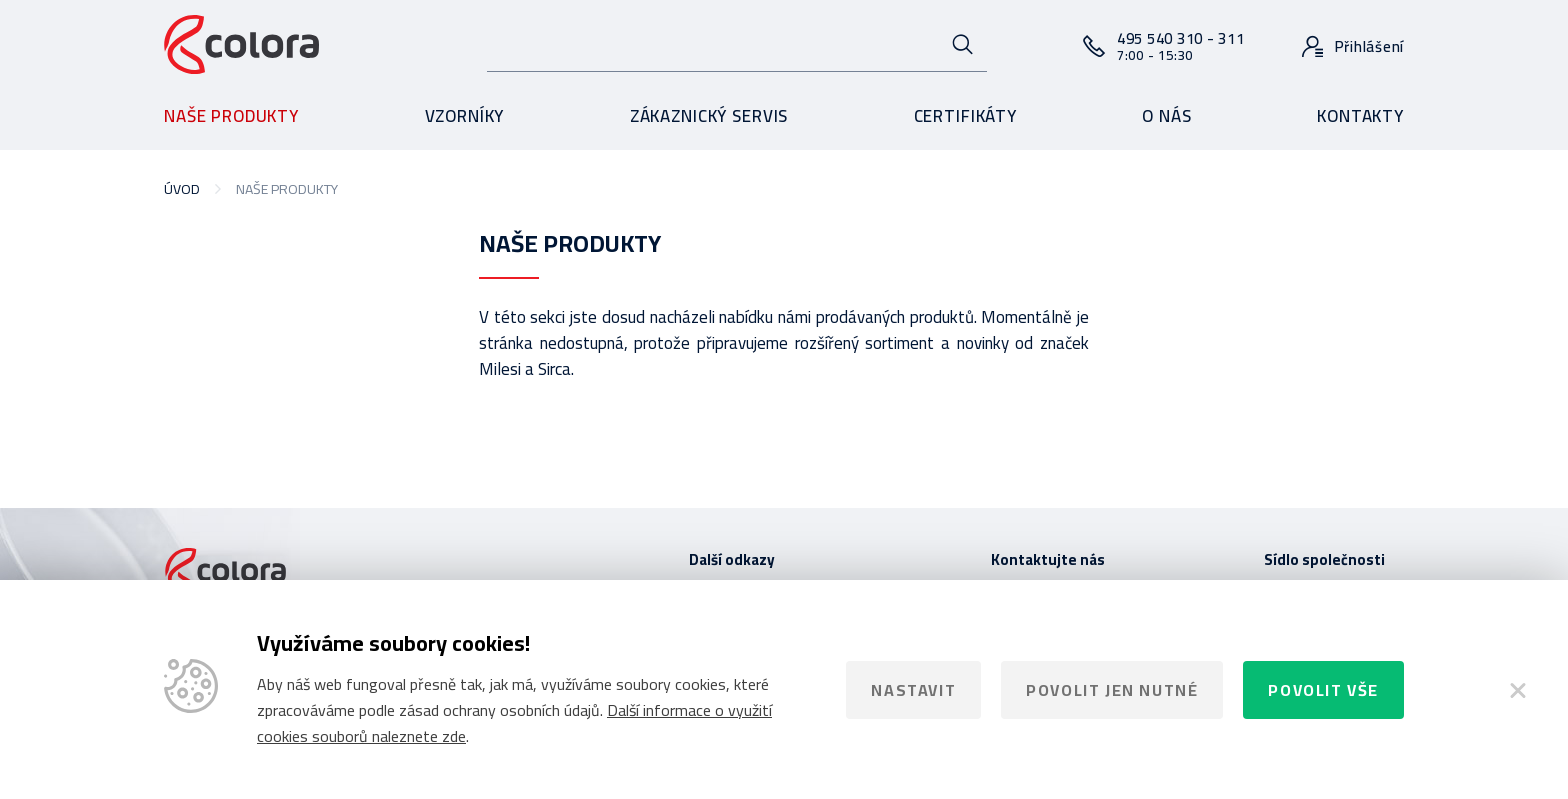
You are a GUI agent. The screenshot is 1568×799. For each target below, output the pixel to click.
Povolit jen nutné (1112, 690)
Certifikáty (965, 116)
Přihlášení (1370, 46)
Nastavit (913, 690)
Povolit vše (1323, 690)
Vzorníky (465, 116)
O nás (1166, 116)
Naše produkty (231, 116)
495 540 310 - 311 (1181, 45)
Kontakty (1360, 116)
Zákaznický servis (709, 116)
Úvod (182, 189)
